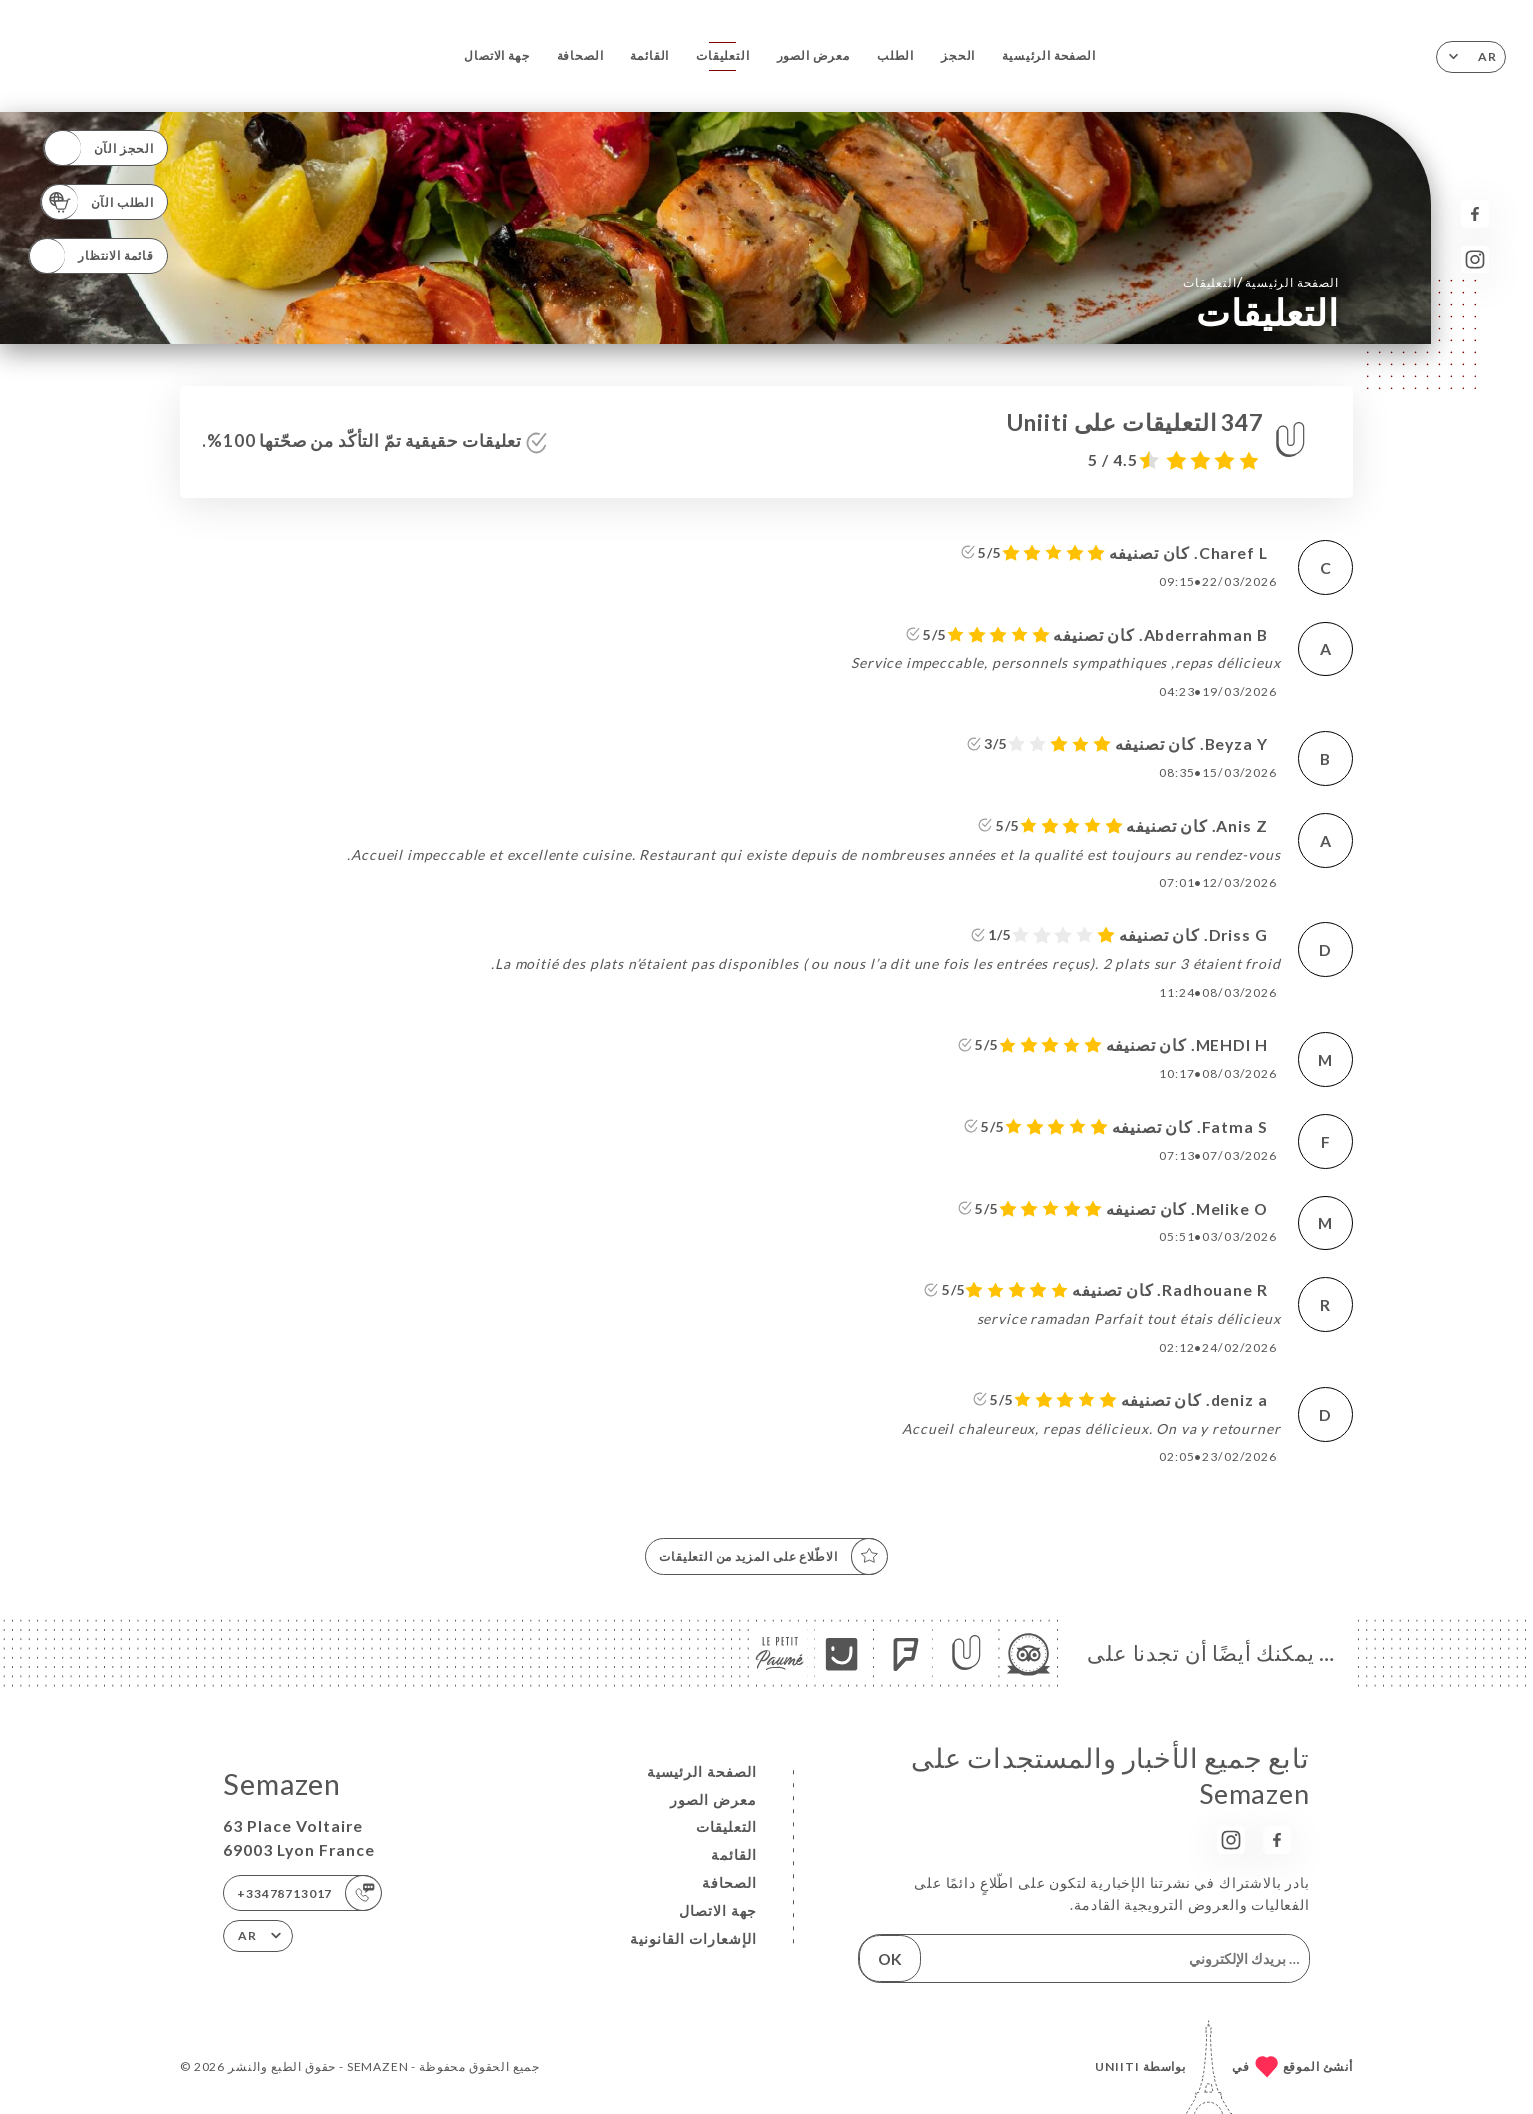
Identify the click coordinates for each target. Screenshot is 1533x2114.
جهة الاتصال (496, 55)
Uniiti (1117, 2066)
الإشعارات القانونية (693, 1938)
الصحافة (580, 55)
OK (890, 1958)
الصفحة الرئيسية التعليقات (1261, 281)
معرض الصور (813, 55)
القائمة (649, 55)
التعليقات (723, 55)
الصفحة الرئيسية (1049, 55)
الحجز (958, 55)
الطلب (895, 55)
